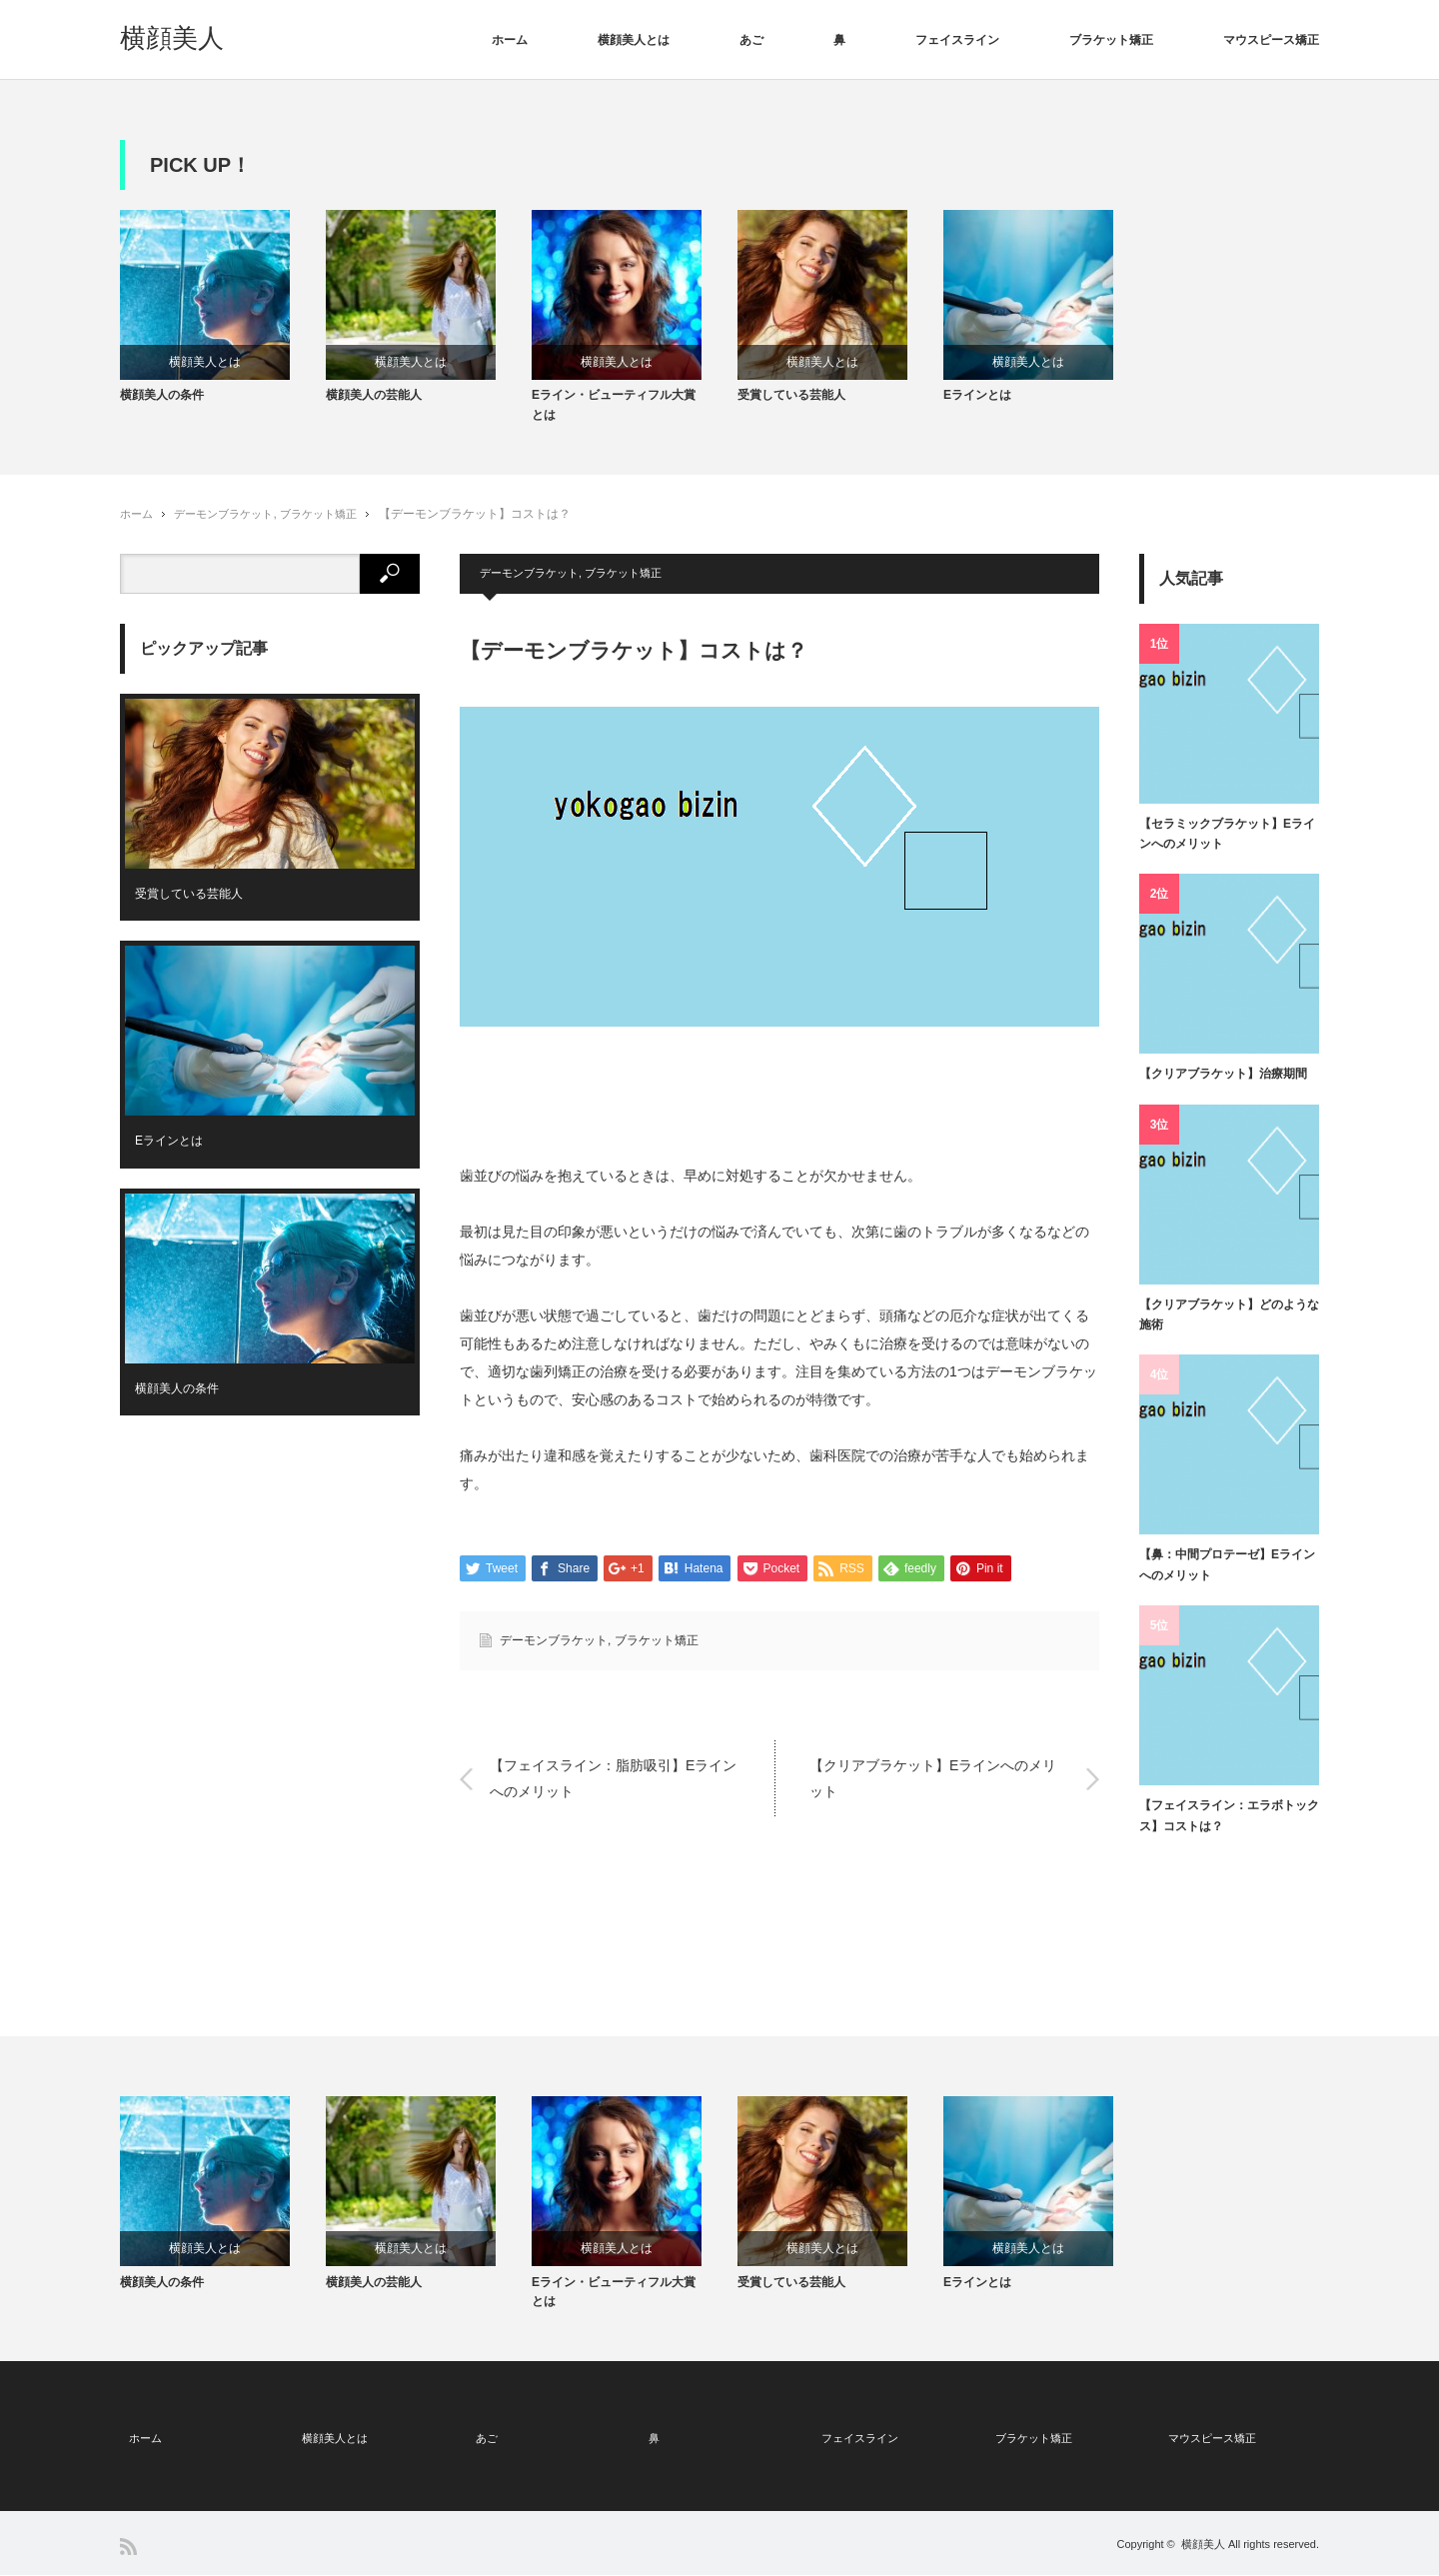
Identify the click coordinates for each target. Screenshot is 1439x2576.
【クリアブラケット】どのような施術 (1229, 1322)
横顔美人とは (634, 40)
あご (751, 40)
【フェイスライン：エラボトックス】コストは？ (1229, 1824)
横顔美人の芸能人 (374, 404)
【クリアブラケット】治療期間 (1223, 1083)
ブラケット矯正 (1111, 40)
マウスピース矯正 (1271, 40)
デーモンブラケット (231, 522)
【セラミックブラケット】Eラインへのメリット (1227, 842)
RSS (128, 2547)
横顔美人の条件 (162, 404)
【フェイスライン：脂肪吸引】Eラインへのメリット (613, 1787)
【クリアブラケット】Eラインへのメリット (932, 1787)
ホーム (510, 40)
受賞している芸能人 (791, 404)
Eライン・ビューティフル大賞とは (614, 413)
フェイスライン (957, 40)
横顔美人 (172, 38)
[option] (223, 312)
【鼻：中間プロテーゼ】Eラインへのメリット (1227, 1573)
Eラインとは (977, 404)
